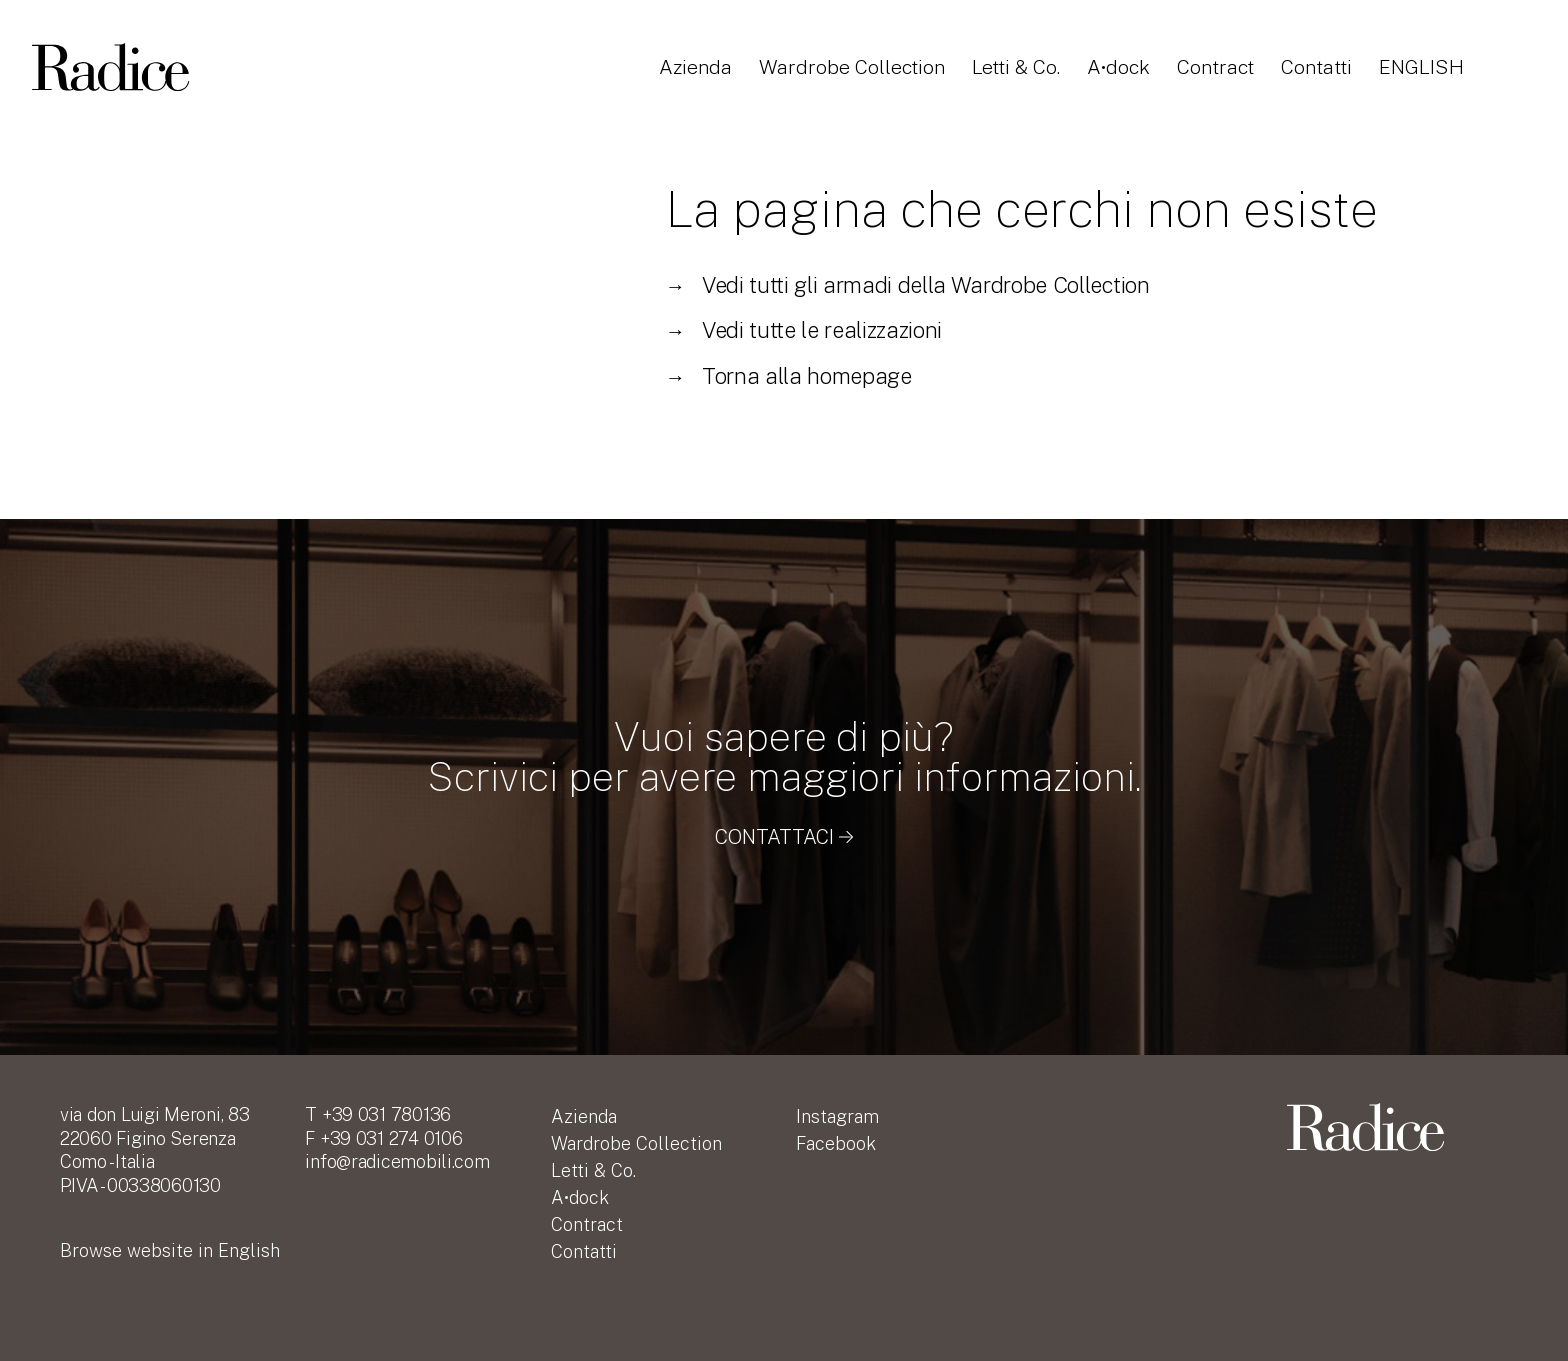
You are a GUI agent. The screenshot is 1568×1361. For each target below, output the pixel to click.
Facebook (836, 1143)
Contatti (1327, 68)
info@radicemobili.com (397, 1161)
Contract (1223, 68)
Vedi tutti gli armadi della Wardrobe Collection (907, 285)
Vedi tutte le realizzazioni (803, 330)
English (1432, 68)
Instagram (837, 1116)
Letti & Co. (1021, 68)
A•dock (1125, 68)
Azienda (696, 68)
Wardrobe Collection (856, 68)
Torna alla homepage (788, 376)
